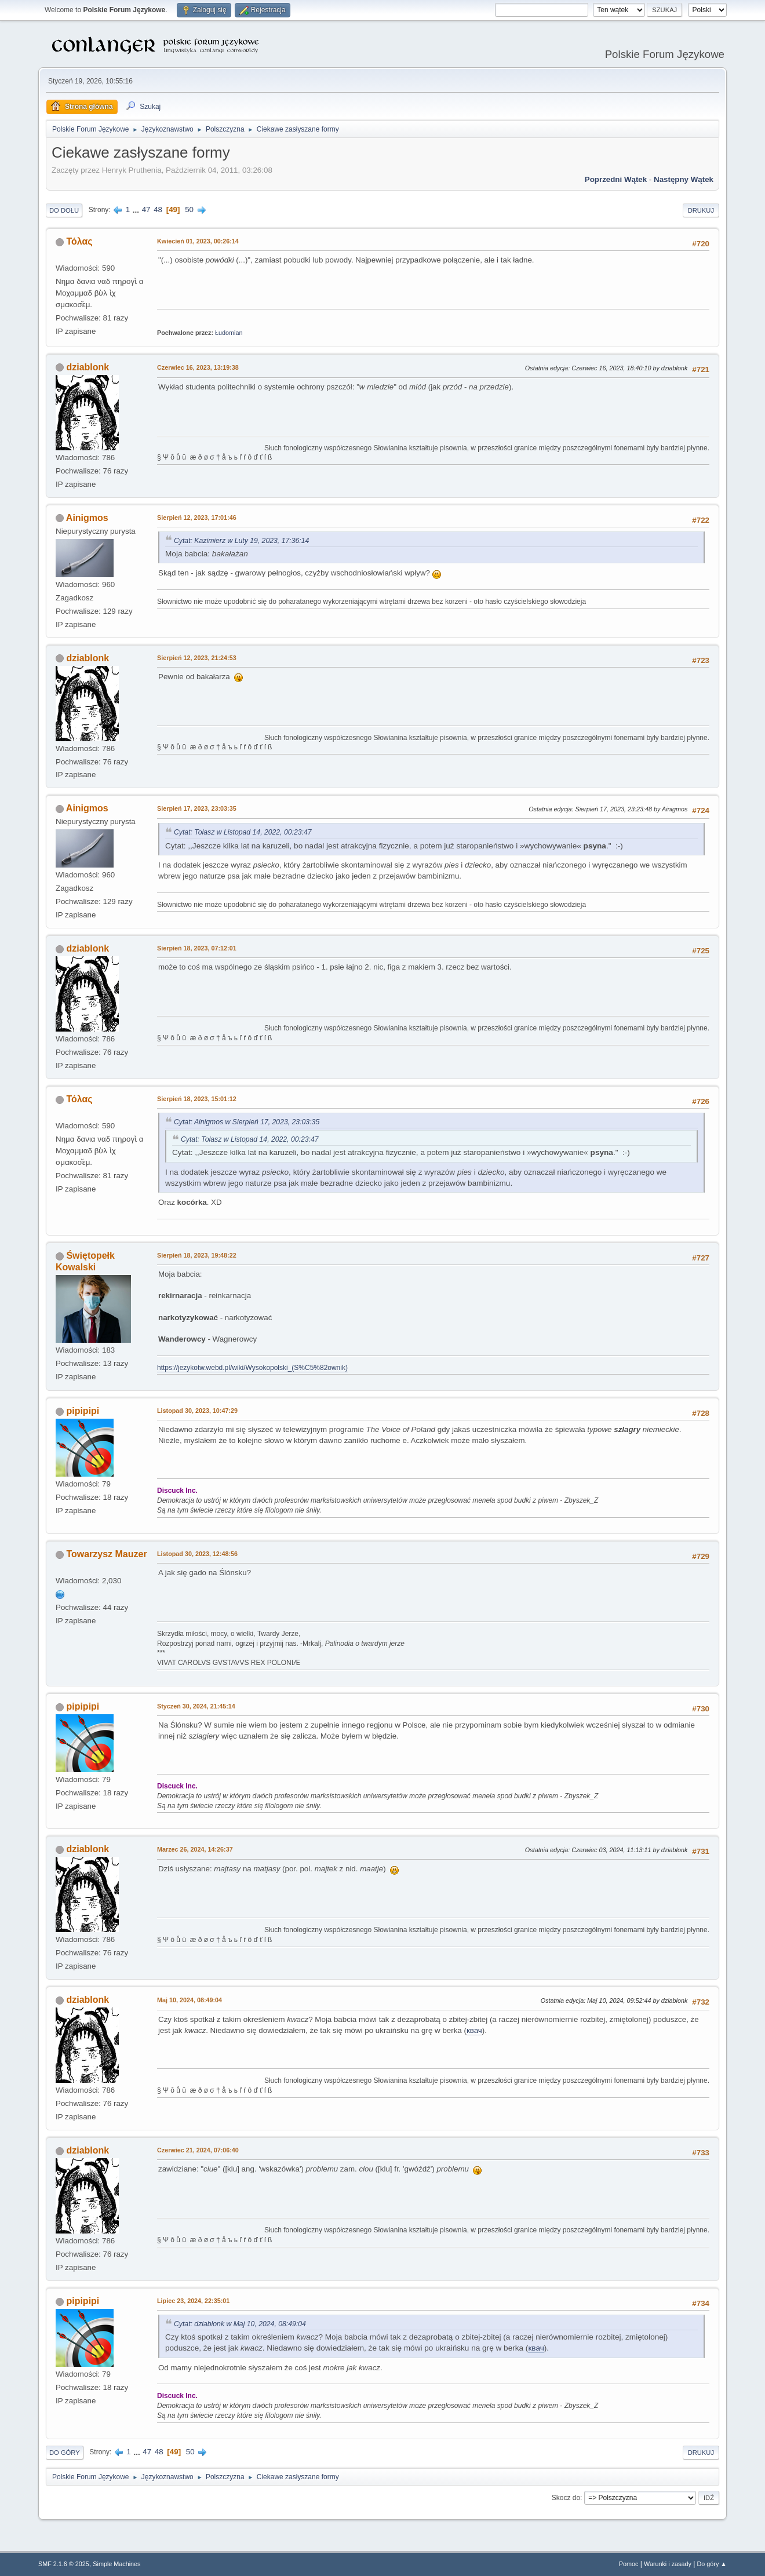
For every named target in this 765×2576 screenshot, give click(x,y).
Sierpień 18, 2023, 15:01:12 (196, 1098)
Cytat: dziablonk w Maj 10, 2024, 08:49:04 (240, 2324)
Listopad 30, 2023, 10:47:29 (197, 1410)
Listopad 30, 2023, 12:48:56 (197, 1553)
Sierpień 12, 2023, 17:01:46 (196, 517)
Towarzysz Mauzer (106, 1554)
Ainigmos (87, 518)
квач (474, 2030)
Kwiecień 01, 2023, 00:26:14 (198, 241)
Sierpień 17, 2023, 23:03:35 (196, 808)
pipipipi (82, 1411)
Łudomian (228, 332)
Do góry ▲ (712, 2563)
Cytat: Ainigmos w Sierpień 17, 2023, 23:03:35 (246, 1122)
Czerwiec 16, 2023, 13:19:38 (198, 367)
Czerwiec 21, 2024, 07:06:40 (198, 2150)
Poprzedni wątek (616, 179)
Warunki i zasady (667, 2563)
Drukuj (701, 210)
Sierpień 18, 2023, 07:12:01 (196, 948)
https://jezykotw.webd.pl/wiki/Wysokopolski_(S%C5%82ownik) (252, 1368)
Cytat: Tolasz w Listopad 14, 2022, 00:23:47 (243, 832)
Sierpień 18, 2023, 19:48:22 (196, 1255)
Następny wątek (683, 179)
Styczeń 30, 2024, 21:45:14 (196, 1706)
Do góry (64, 2452)
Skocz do (566, 2498)
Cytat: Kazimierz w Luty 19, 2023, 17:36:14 (241, 541)
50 (189, 209)
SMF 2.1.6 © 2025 (63, 2563)
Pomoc (629, 2563)
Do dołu (64, 210)
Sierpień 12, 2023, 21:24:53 (196, 657)
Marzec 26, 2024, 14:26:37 (195, 1849)
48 (158, 209)
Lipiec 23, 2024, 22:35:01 (193, 2300)
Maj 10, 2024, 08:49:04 (189, 1999)
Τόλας (79, 241)
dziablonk (87, 367)
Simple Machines (116, 2563)
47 (146, 209)
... (137, 209)
